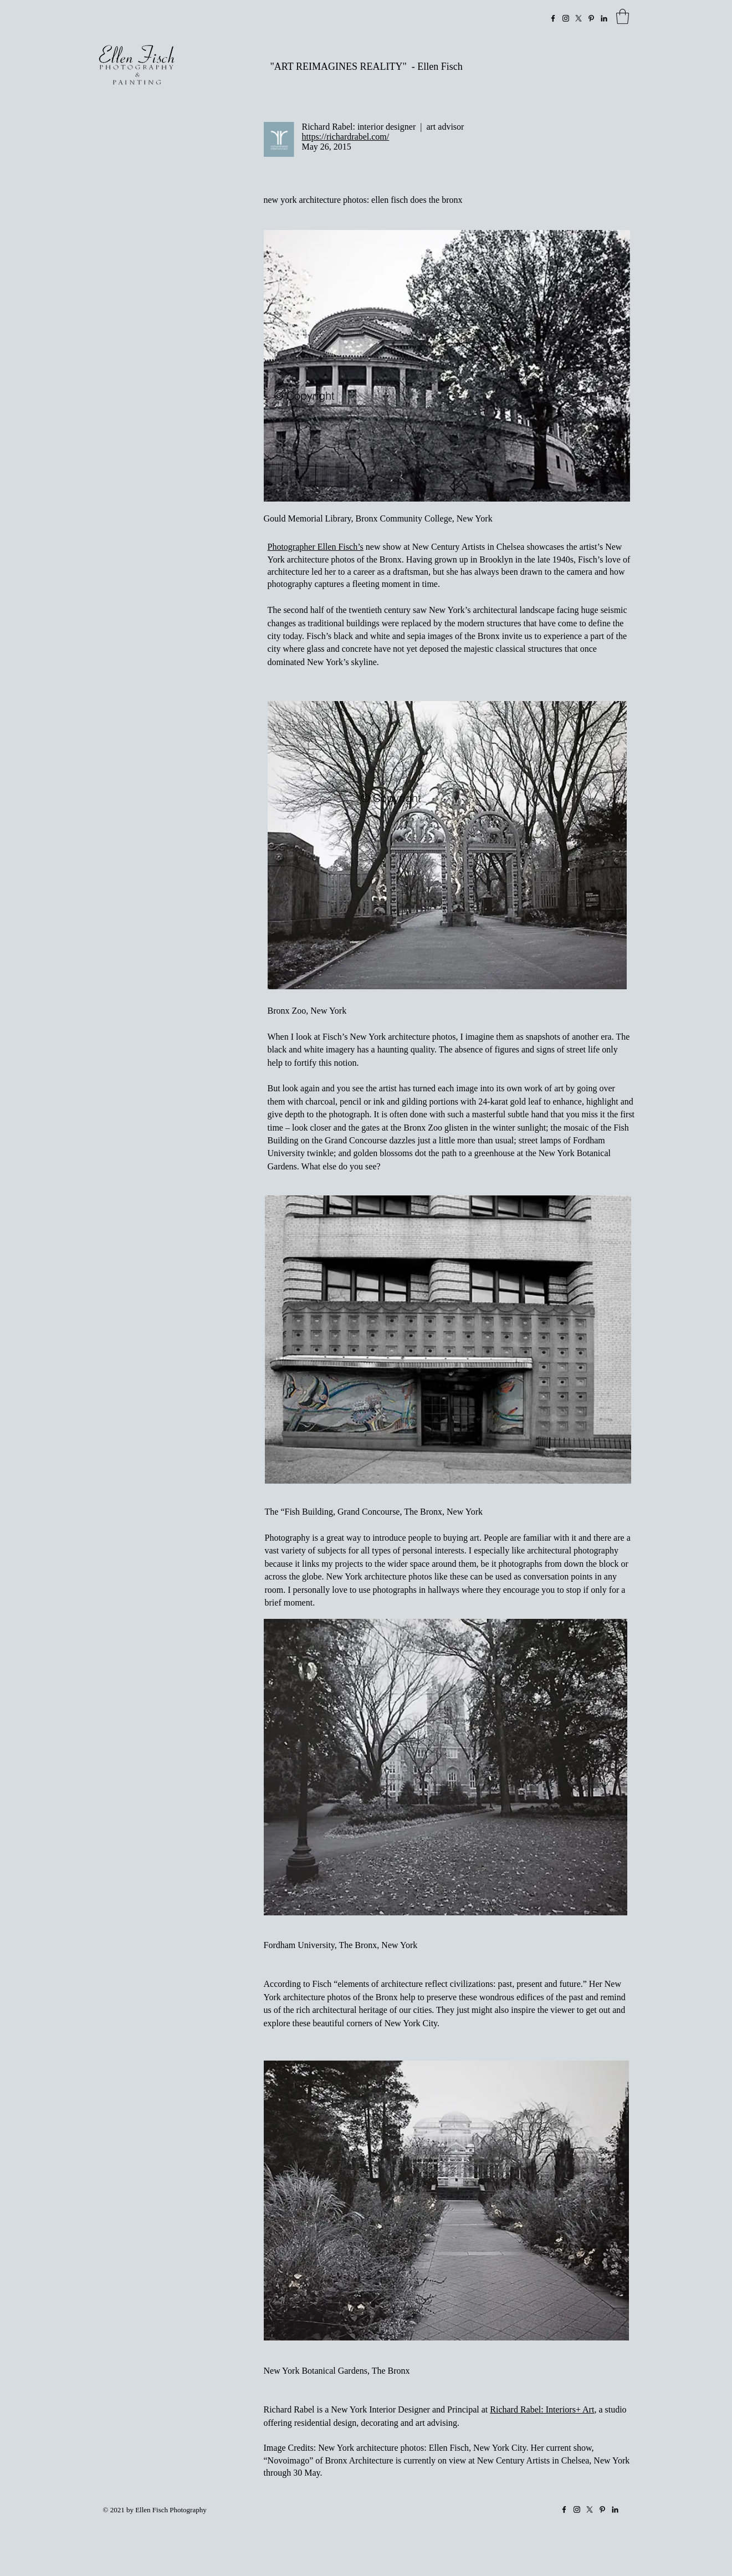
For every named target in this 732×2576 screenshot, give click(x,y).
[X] (578, 18)
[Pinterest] (591, 18)
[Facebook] (553, 18)
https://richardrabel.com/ (346, 136)
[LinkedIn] (604, 18)
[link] (622, 16)
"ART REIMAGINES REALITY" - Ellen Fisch (366, 66)
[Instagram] (565, 18)
